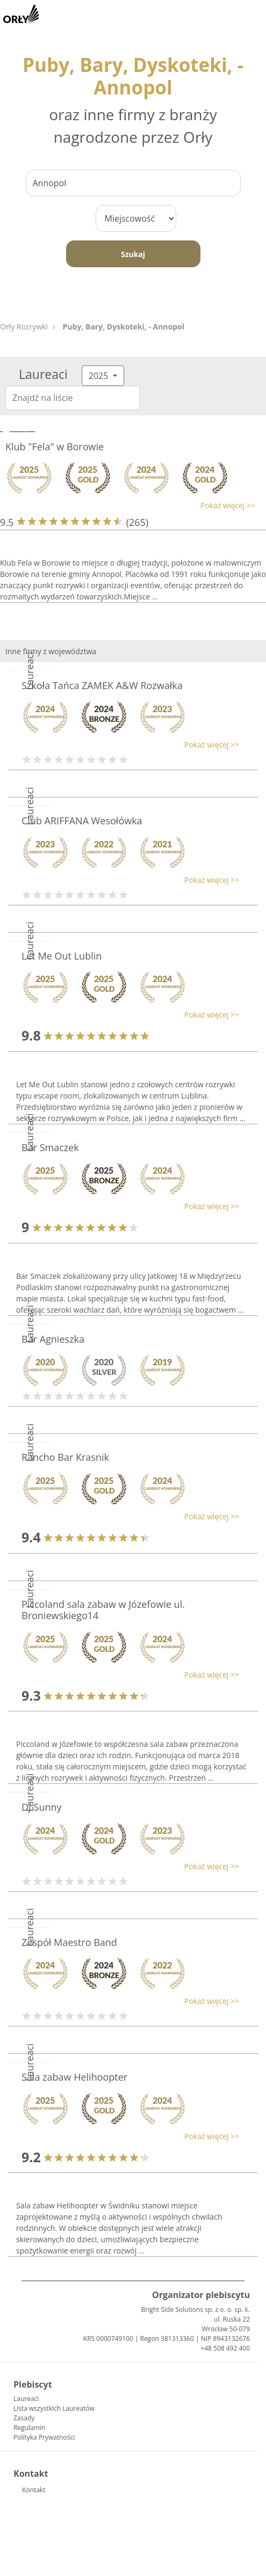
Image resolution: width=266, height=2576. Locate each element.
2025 (100, 376)
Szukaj (133, 254)
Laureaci (26, 2398)
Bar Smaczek (50, 1147)
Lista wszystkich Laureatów (54, 2408)
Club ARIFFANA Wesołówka (81, 820)
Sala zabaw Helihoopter (74, 2076)
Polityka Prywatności (44, 2437)
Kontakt (33, 2489)
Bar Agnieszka (52, 1339)
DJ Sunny (41, 1807)
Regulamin (29, 2427)
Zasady (23, 2418)
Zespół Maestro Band (69, 1942)
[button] (127, 505)
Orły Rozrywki (24, 326)
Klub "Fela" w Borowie (54, 446)
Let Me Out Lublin (61, 955)
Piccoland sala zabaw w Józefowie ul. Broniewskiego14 (103, 1610)
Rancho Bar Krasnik (65, 1457)
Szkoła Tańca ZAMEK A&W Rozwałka (102, 685)
